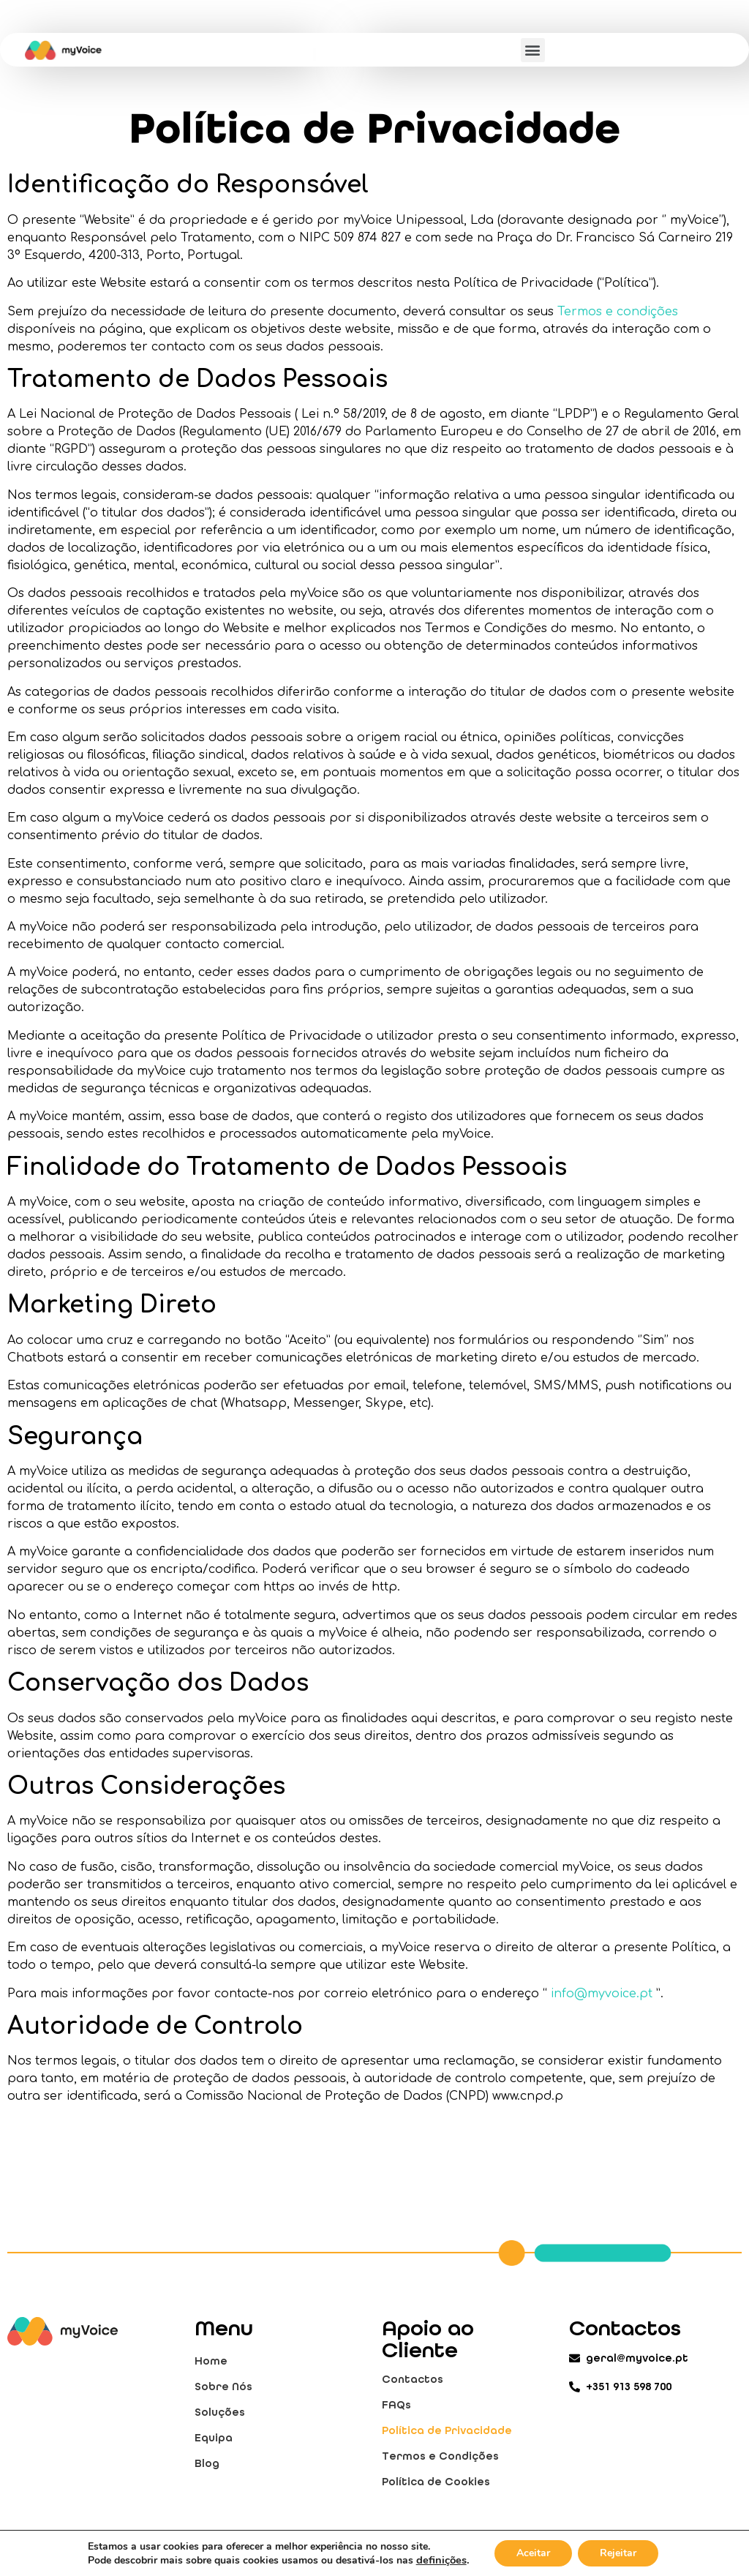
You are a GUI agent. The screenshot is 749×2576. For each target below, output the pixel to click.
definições (441, 2559)
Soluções (220, 2412)
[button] (533, 50)
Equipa (214, 2437)
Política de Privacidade (447, 2430)
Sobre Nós (223, 2386)
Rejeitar (618, 2553)
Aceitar (533, 2553)
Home (211, 2360)
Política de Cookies (436, 2481)
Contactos (412, 2379)
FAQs (396, 2404)
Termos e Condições (440, 2456)
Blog (207, 2463)
